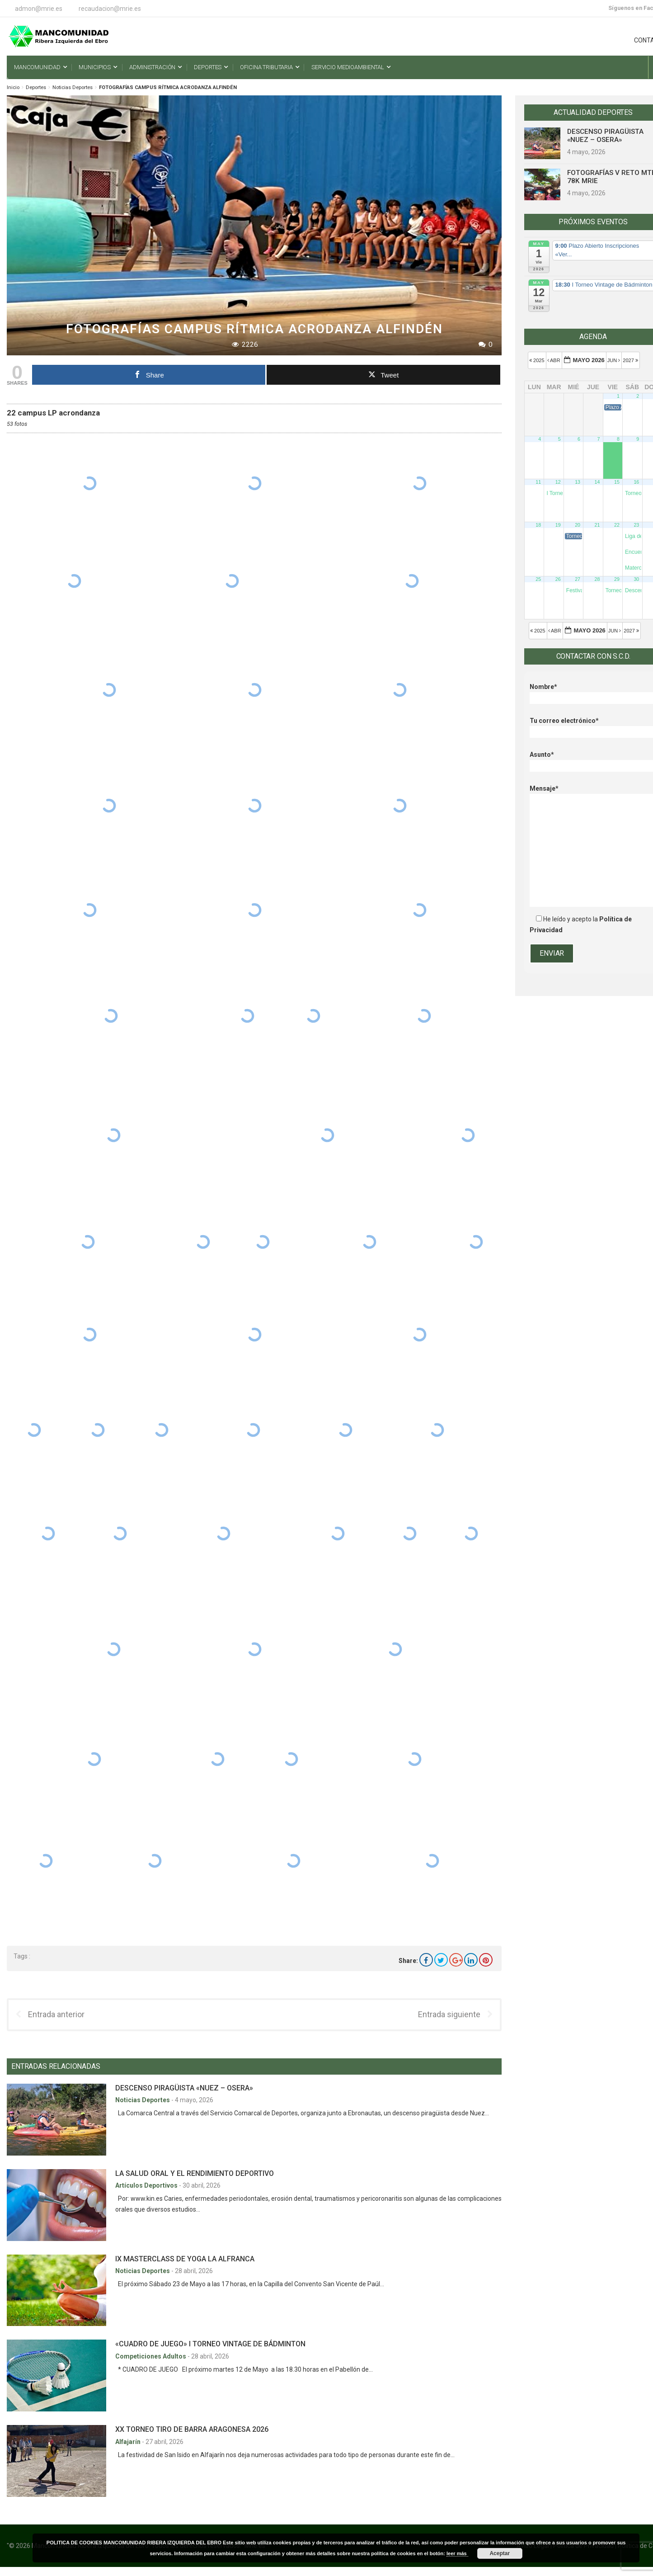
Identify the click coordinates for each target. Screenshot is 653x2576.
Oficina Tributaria (266, 67)
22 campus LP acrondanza (53, 412)
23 (636, 525)
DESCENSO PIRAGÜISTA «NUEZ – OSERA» (184, 2088)
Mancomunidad (37, 67)
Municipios (95, 67)
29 (617, 579)
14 (597, 482)
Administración (152, 67)
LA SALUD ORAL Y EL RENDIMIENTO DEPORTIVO (194, 2173)
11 (538, 482)
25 (538, 579)
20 (577, 525)
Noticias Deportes (72, 87)
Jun (614, 360)
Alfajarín (128, 2441)
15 (617, 482)
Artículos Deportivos (147, 2185)
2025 (537, 360)
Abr (554, 360)
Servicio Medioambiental (347, 67)
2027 (631, 360)
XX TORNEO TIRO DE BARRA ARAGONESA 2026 (191, 2429)
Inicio (13, 87)
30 (636, 579)
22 (617, 525)
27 (577, 579)
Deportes (207, 67)
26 (558, 579)
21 (597, 525)
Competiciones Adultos (151, 2356)
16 (636, 482)
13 (577, 482)
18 (538, 525)
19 (558, 525)
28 (597, 579)
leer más (457, 2553)
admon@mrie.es (38, 8)
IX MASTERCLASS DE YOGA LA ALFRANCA (184, 2259)
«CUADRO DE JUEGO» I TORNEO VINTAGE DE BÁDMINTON (210, 2344)
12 (558, 482)
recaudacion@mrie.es (110, 8)
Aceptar (499, 2553)
